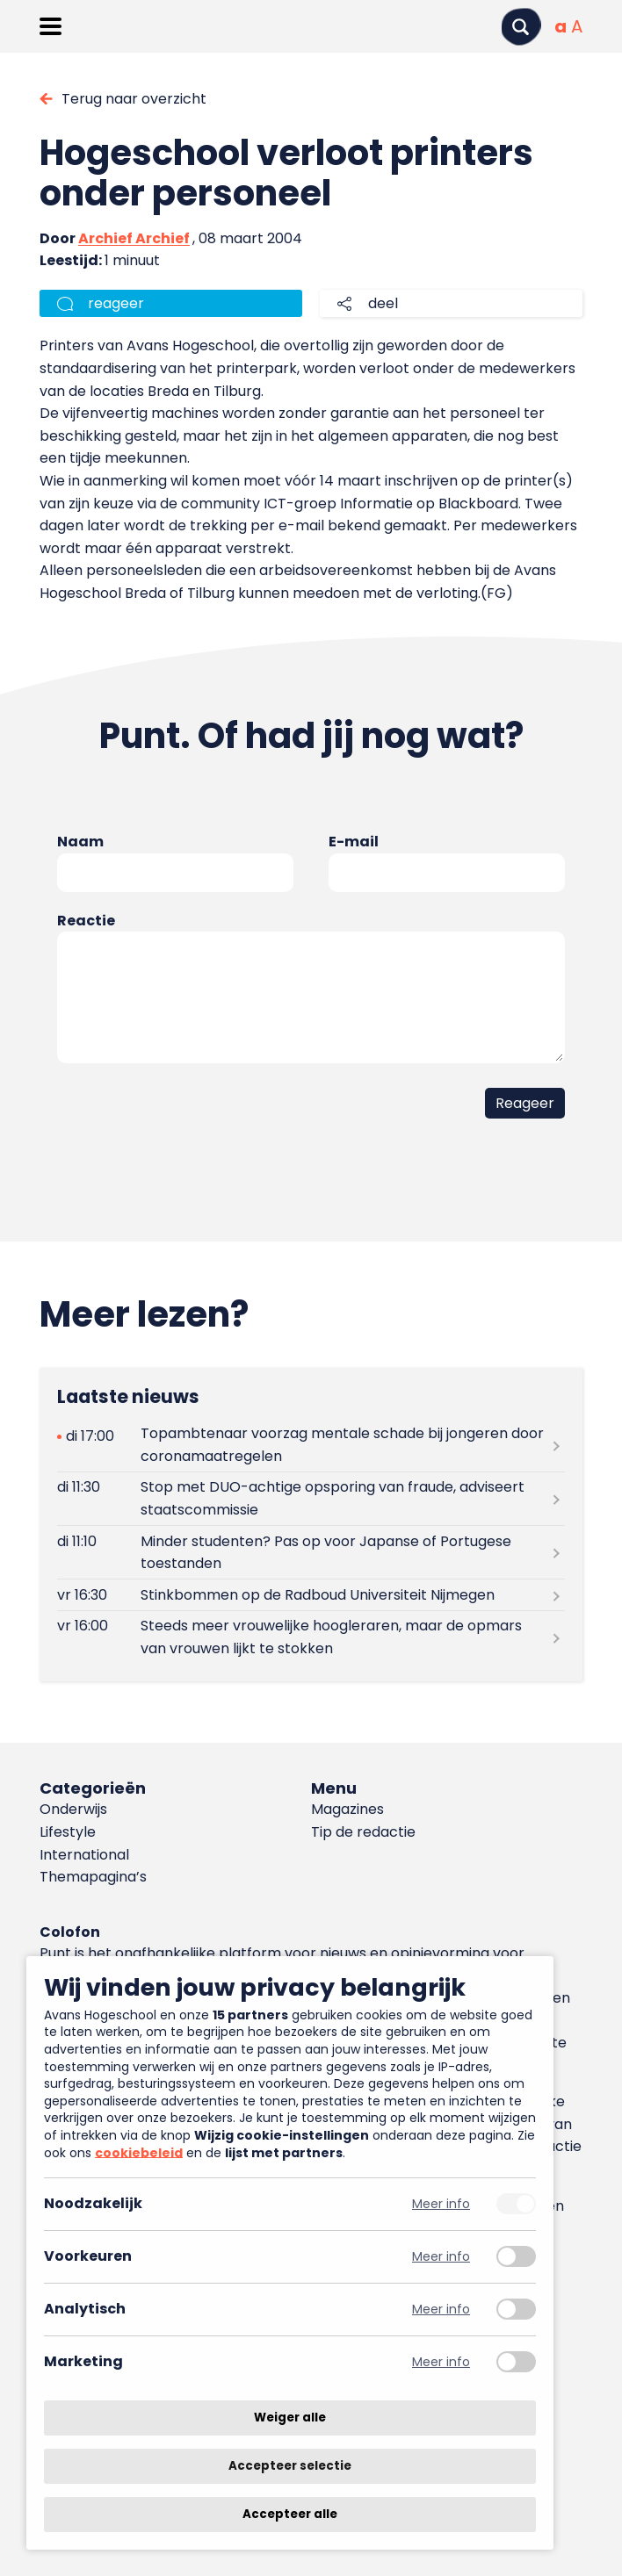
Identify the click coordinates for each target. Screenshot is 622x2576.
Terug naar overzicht (133, 99)
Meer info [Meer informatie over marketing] (441, 2362)
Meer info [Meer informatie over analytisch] (441, 2309)
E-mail (354, 841)
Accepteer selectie (289, 2465)
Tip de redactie (363, 1832)
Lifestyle (68, 1832)
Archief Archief (134, 238)
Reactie (86, 920)
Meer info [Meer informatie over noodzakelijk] (441, 2204)
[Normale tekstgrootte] (560, 26)
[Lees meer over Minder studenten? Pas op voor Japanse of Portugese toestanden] (310, 1552)
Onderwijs (73, 1809)
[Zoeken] (521, 27)
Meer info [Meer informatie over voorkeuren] (441, 2257)
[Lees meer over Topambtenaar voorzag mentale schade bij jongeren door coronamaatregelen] (310, 1445)
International (84, 1855)
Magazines (347, 1809)
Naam (80, 841)
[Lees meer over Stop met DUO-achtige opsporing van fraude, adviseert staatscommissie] (310, 1498)
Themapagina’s (93, 1877)
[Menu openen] (50, 26)
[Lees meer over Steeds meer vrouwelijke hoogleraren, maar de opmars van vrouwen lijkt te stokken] (310, 1637)
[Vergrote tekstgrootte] (576, 26)
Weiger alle (290, 2417)
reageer (116, 303)
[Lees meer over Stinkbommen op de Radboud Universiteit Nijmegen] (310, 1594)
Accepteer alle (289, 2514)
